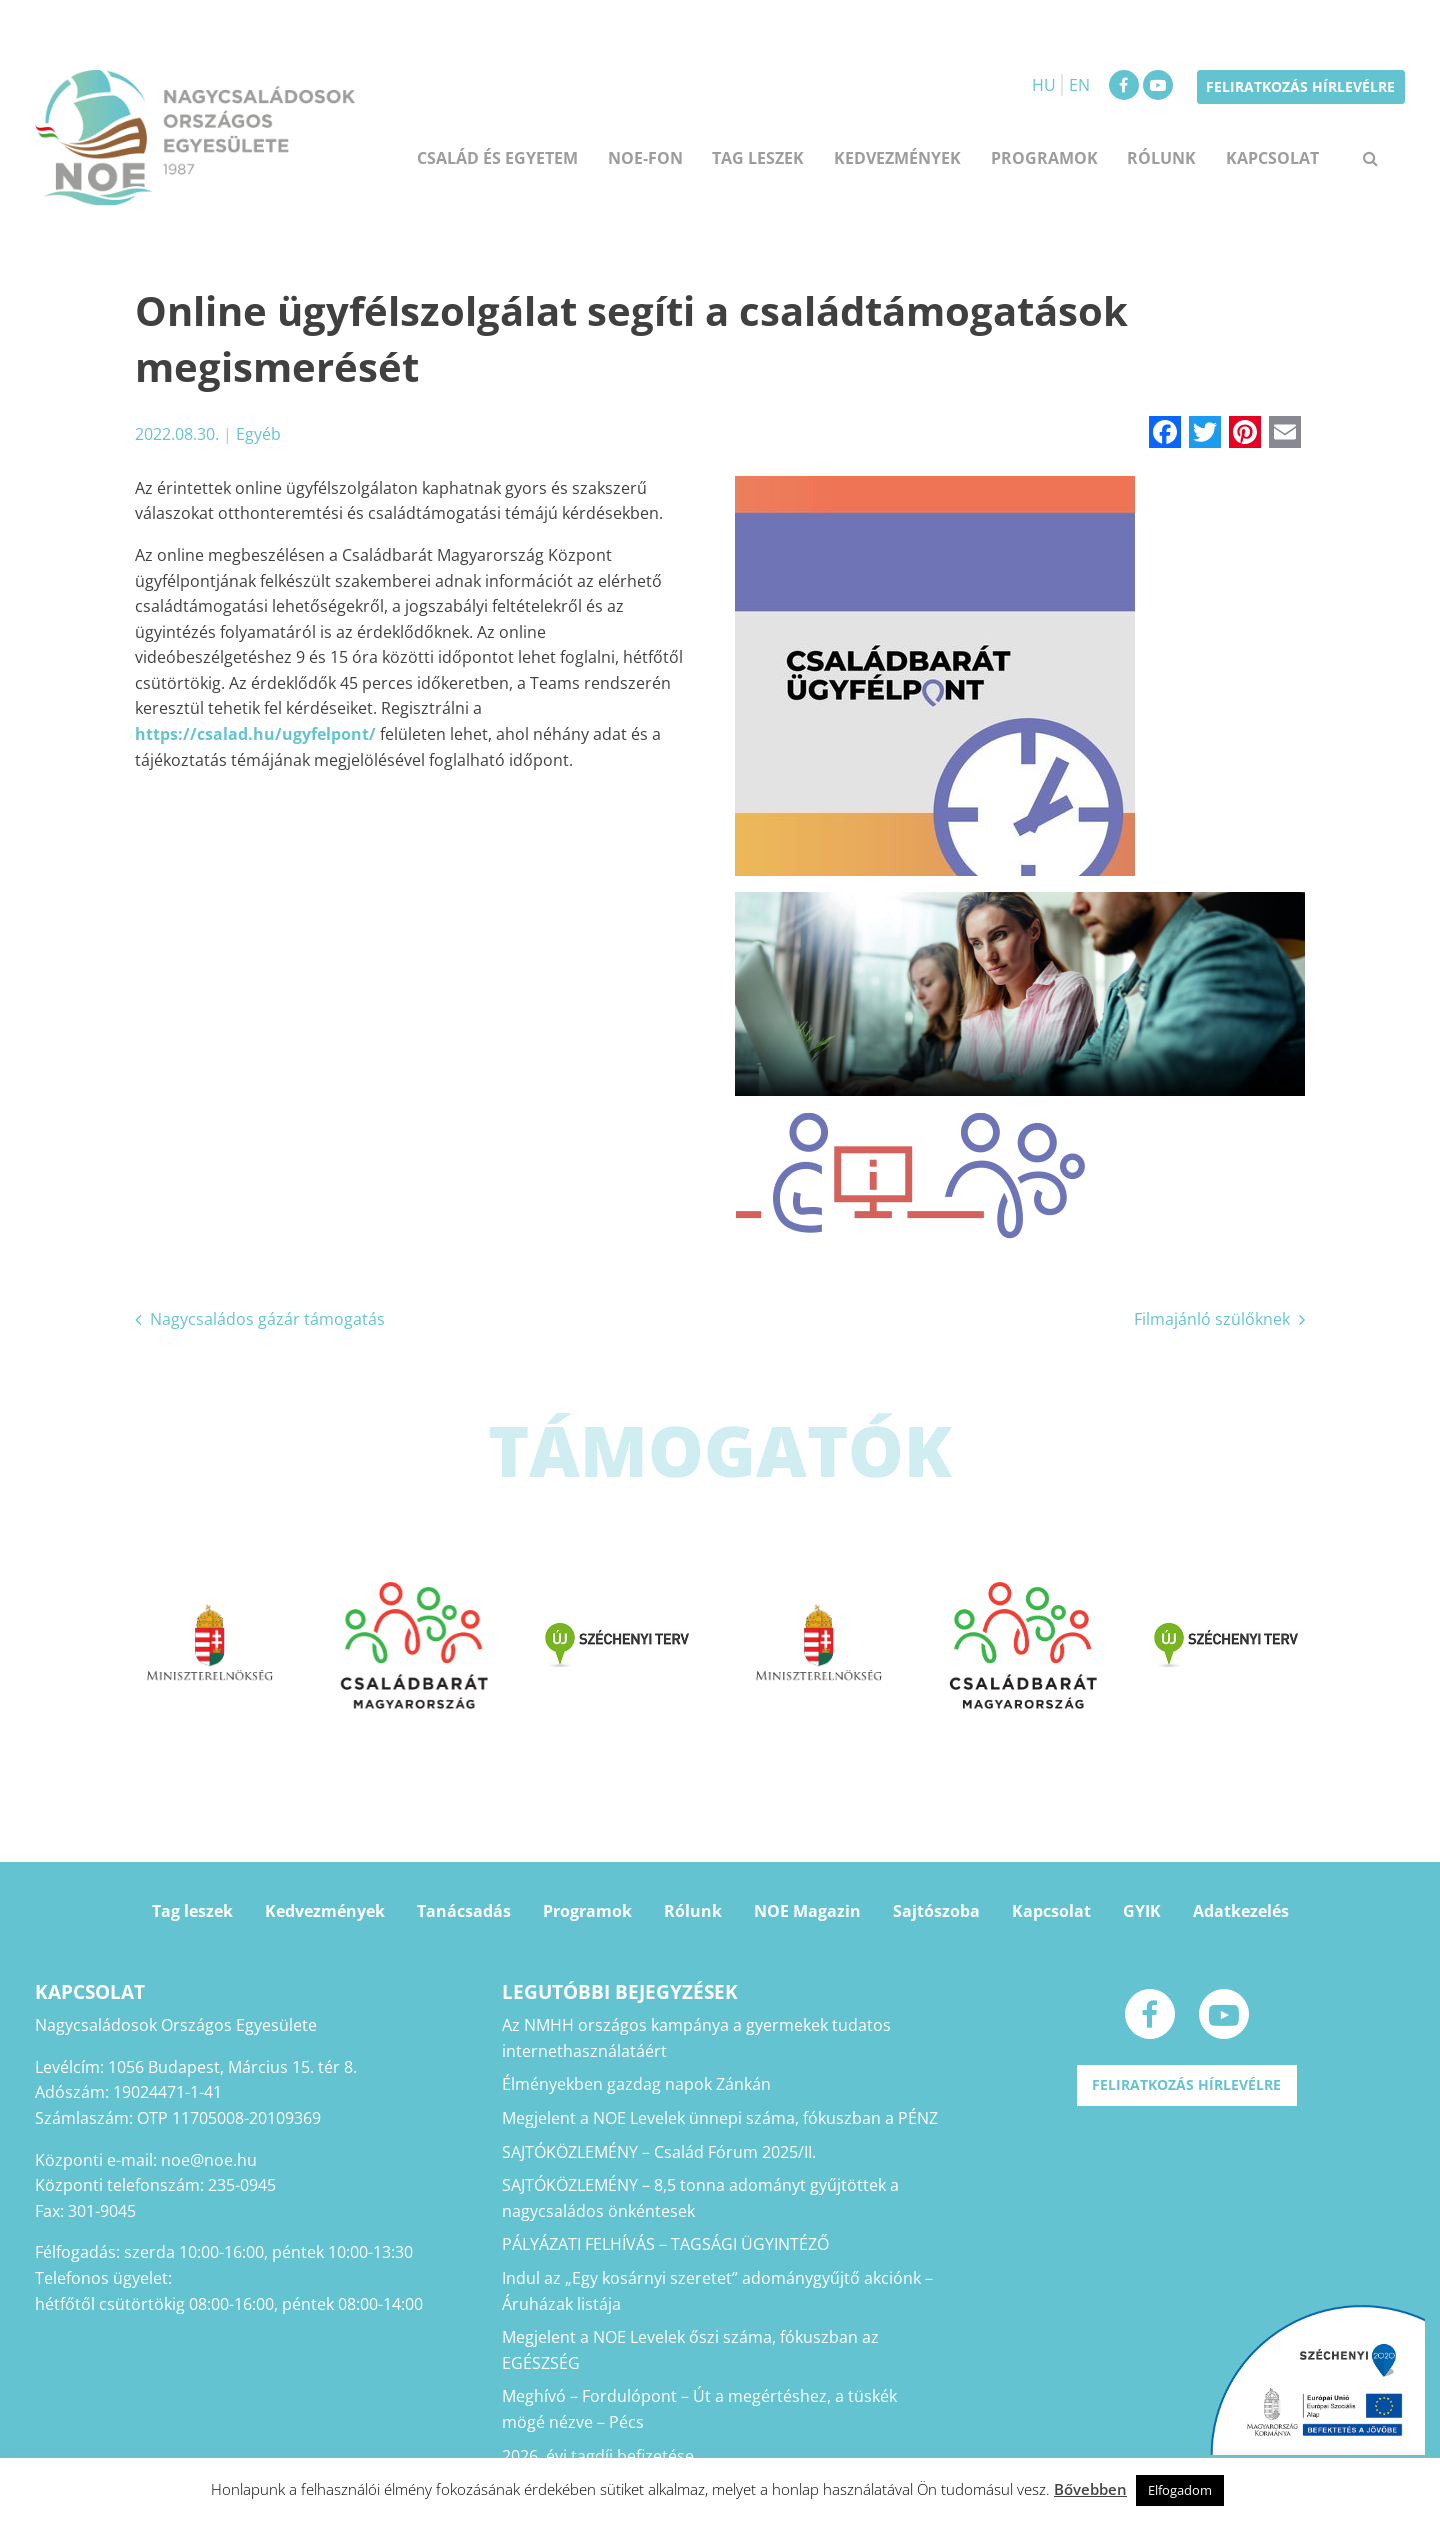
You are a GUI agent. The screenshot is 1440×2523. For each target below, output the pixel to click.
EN (1079, 85)
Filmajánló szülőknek (1212, 1319)
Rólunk (1161, 158)
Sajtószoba (936, 1911)
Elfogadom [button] (1180, 2490)
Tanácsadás (464, 1911)
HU (1044, 85)
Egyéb (258, 434)
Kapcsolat (1272, 158)
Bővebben (1090, 2489)
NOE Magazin (807, 1911)
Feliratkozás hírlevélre (1300, 86)
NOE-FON (645, 158)
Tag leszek (758, 158)
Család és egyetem (497, 158)
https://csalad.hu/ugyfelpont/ (255, 734)
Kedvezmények (897, 158)
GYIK (1142, 1911)
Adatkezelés (1241, 1911)
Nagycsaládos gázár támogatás (267, 1319)
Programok (1044, 158)
